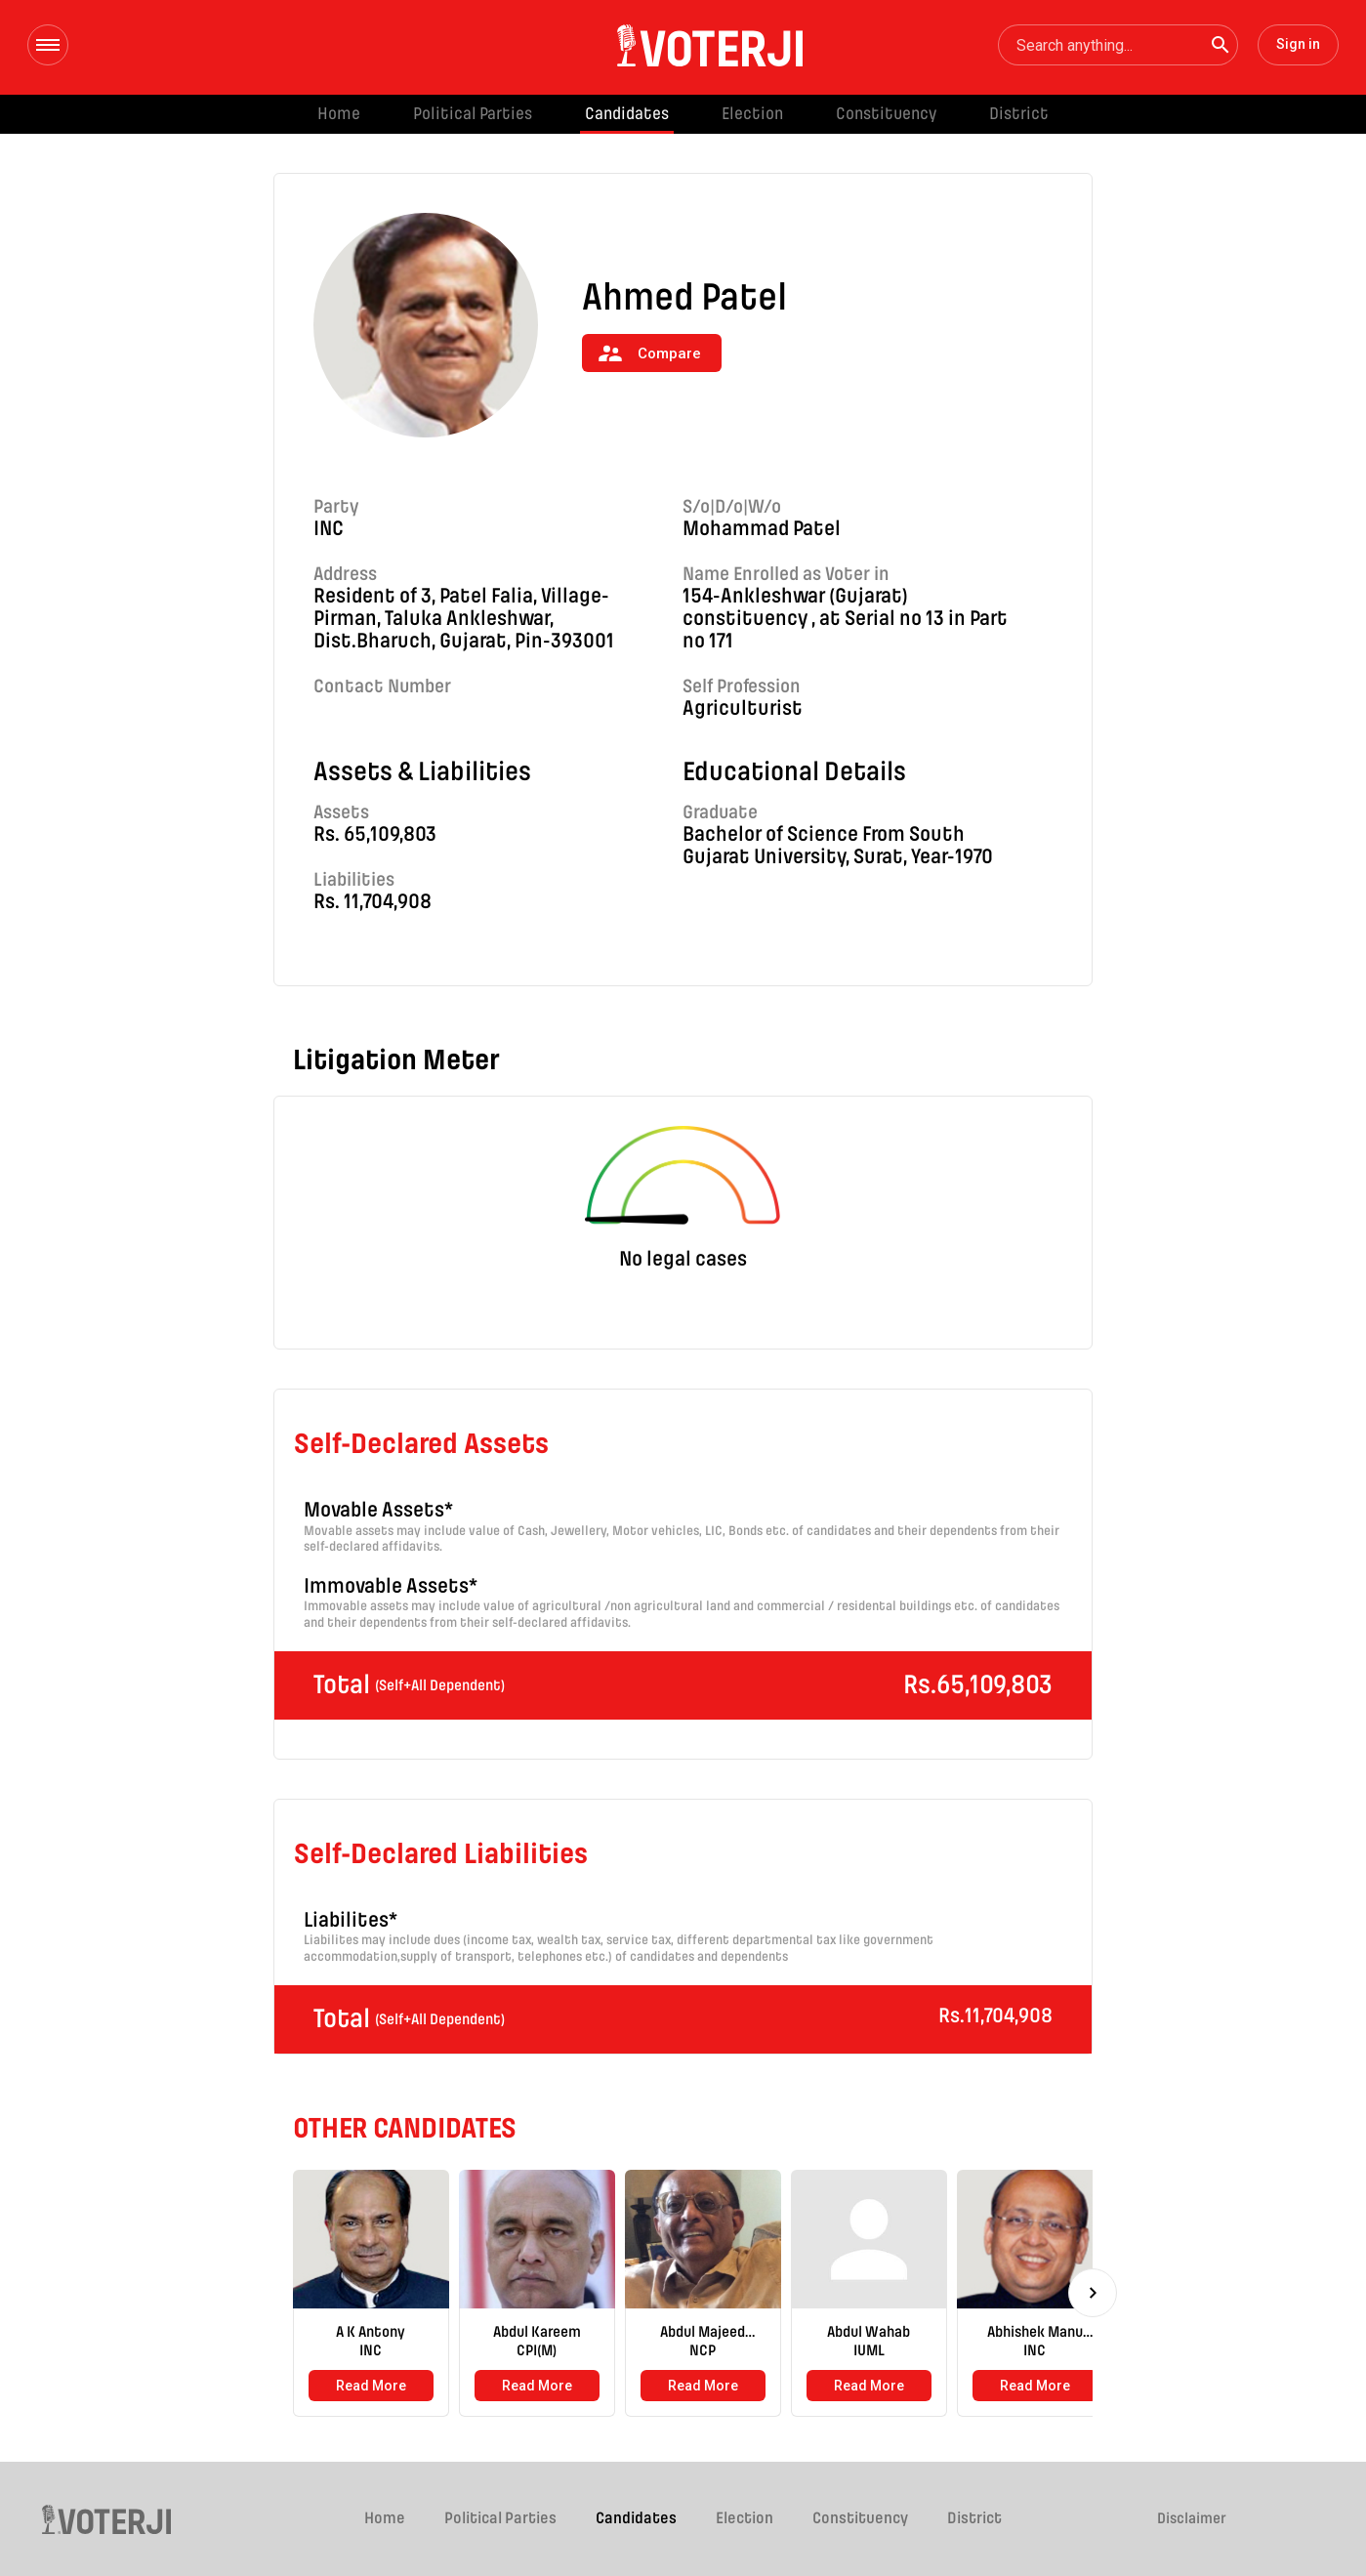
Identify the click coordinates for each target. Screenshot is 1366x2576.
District (1019, 113)
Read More (371, 2385)
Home (338, 113)
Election (752, 113)
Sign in (1298, 44)
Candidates (627, 113)
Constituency (886, 113)
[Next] (1092, 2292)
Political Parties (472, 113)
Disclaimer (1191, 2519)
